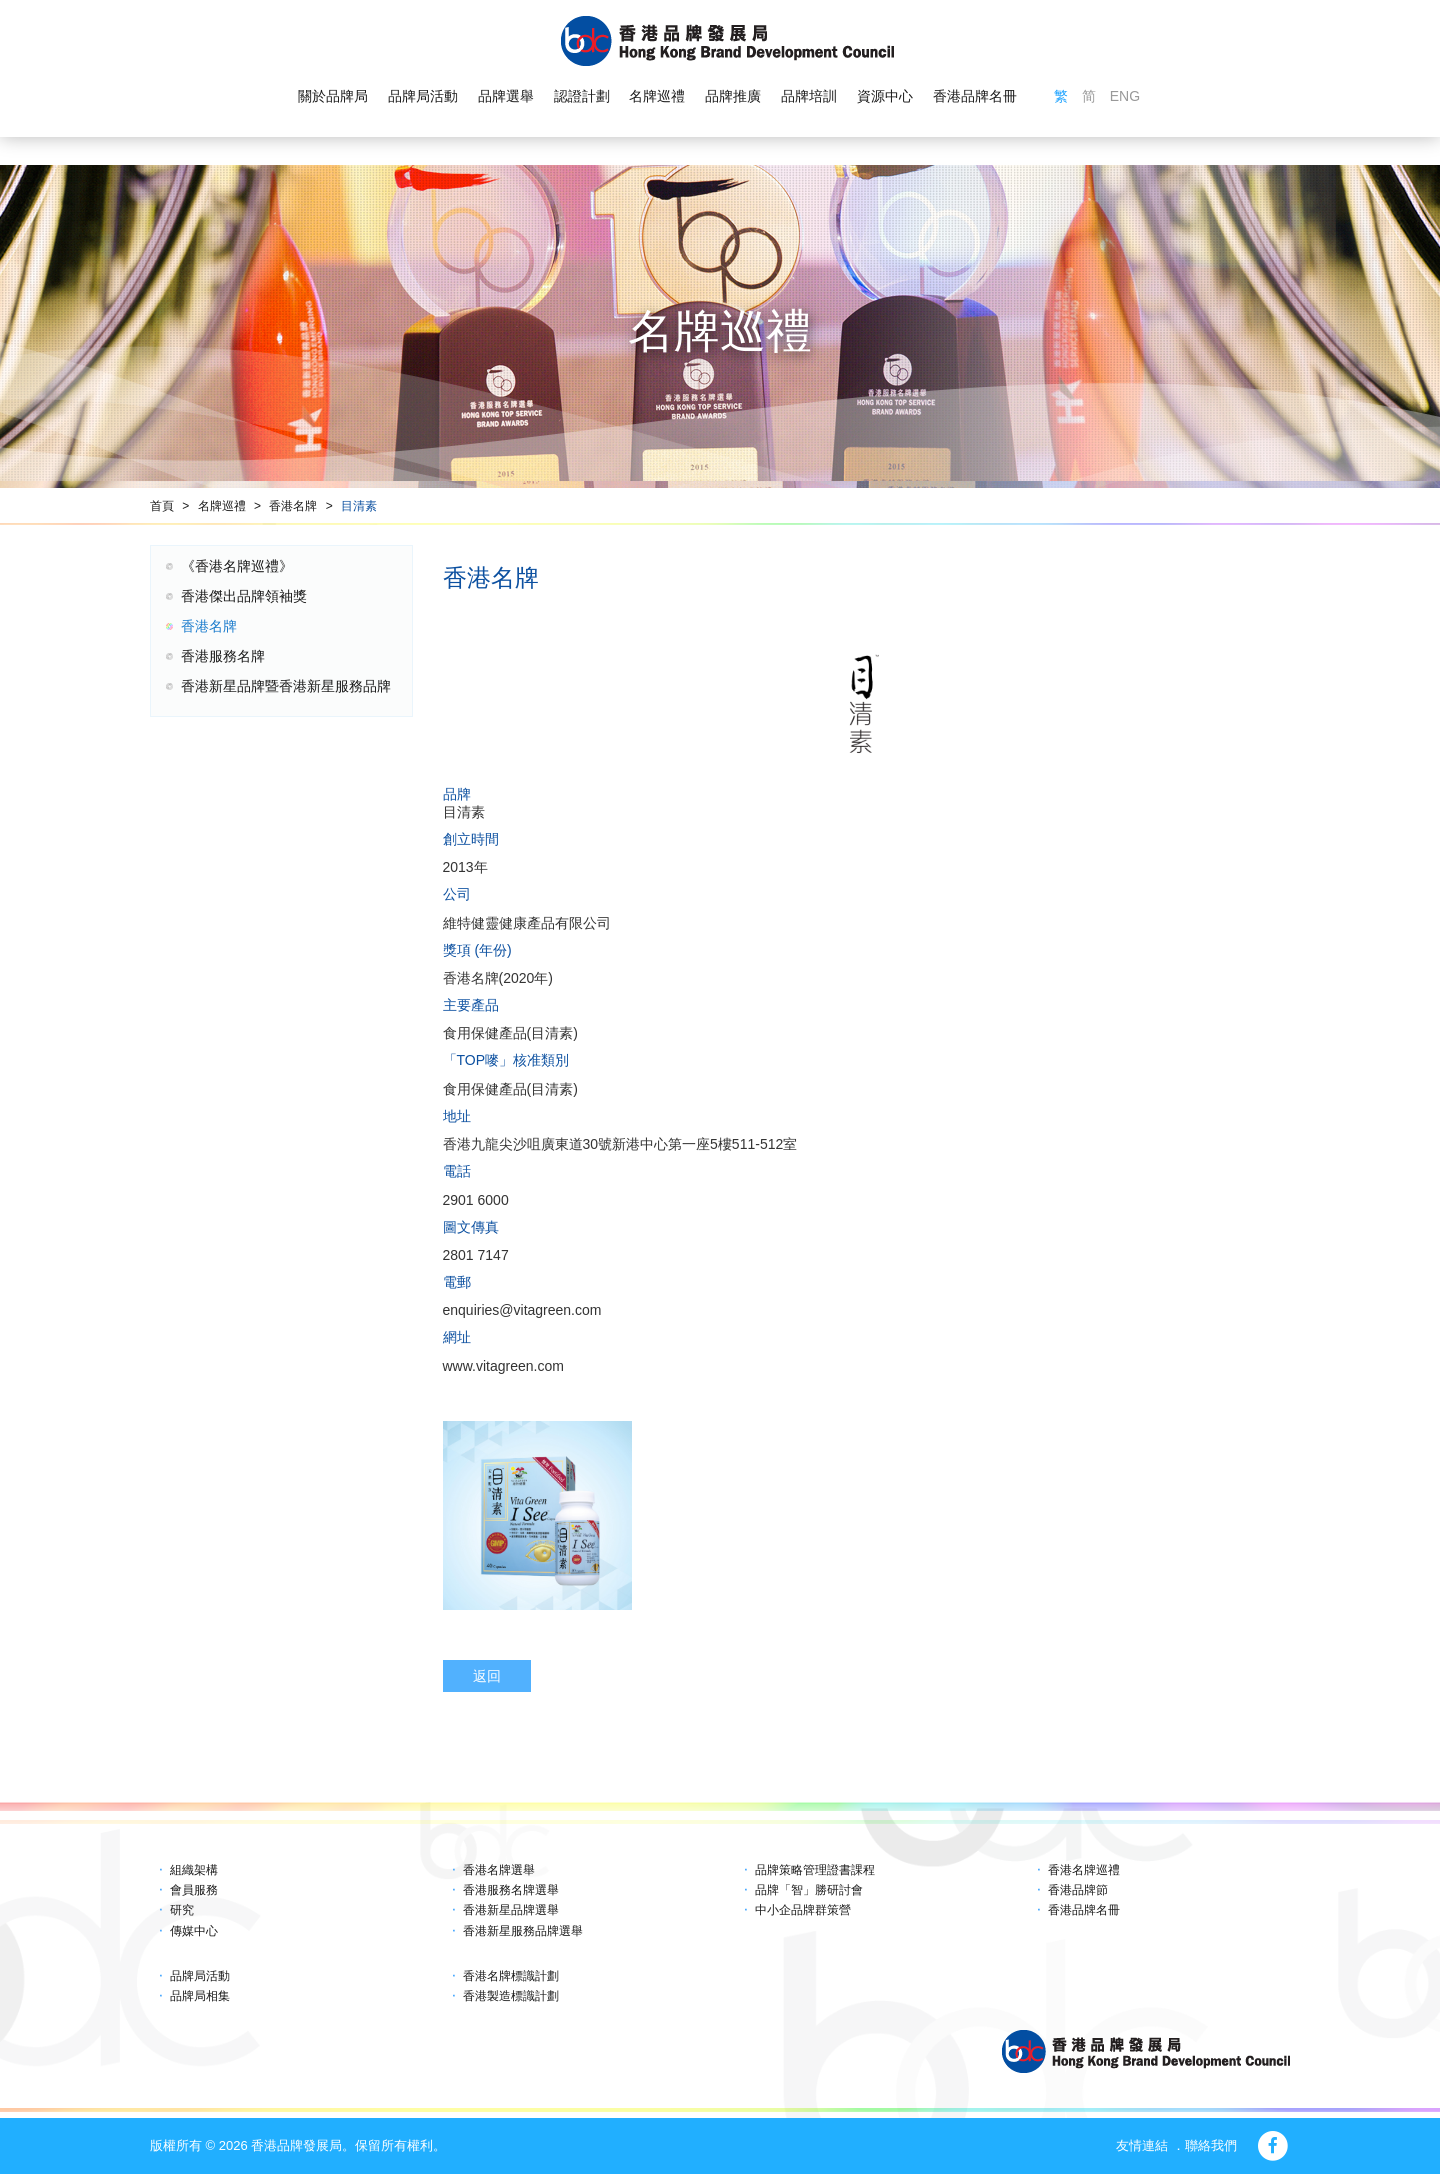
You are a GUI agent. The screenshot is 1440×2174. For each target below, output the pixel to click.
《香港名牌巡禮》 (237, 566)
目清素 (359, 506)
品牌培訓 (809, 96)
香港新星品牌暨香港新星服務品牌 (286, 686)
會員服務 (194, 1890)
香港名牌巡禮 (1084, 1870)
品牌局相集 (200, 1996)
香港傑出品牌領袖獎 (244, 596)
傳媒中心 (194, 1931)
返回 (487, 1676)
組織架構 (194, 1870)
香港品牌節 (1078, 1890)
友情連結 (1142, 2145)
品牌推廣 (733, 96)
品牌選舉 (506, 96)
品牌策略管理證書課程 (815, 1870)
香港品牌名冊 (975, 96)
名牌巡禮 (657, 96)
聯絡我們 (1211, 2145)
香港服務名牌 (223, 656)
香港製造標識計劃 (511, 1996)
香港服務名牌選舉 (511, 1890)
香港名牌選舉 (499, 1870)
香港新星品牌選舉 (511, 1910)
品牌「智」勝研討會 (809, 1890)
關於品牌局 (333, 96)
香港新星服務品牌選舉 (523, 1931)
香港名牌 (293, 506)
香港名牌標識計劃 (511, 1976)
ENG (1125, 96)
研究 (182, 1910)
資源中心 (885, 96)
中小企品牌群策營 (803, 1910)
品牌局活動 (423, 96)
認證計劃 (582, 96)
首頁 (162, 506)
